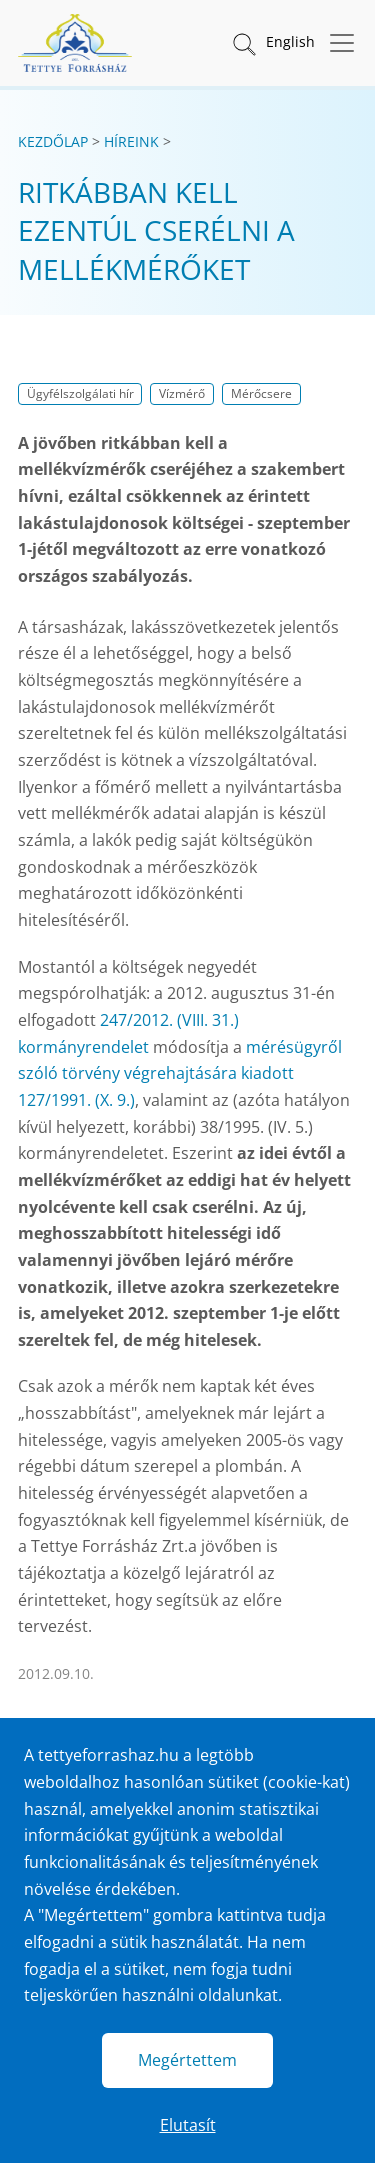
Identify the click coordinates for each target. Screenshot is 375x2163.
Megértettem (187, 2060)
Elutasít (188, 2125)
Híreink (131, 141)
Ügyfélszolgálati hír (80, 393)
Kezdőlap (53, 141)
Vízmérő (182, 393)
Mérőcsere (261, 393)
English (290, 41)
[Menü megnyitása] (336, 43)
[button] (243, 43)
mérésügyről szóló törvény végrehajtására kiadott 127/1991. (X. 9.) (180, 1073)
